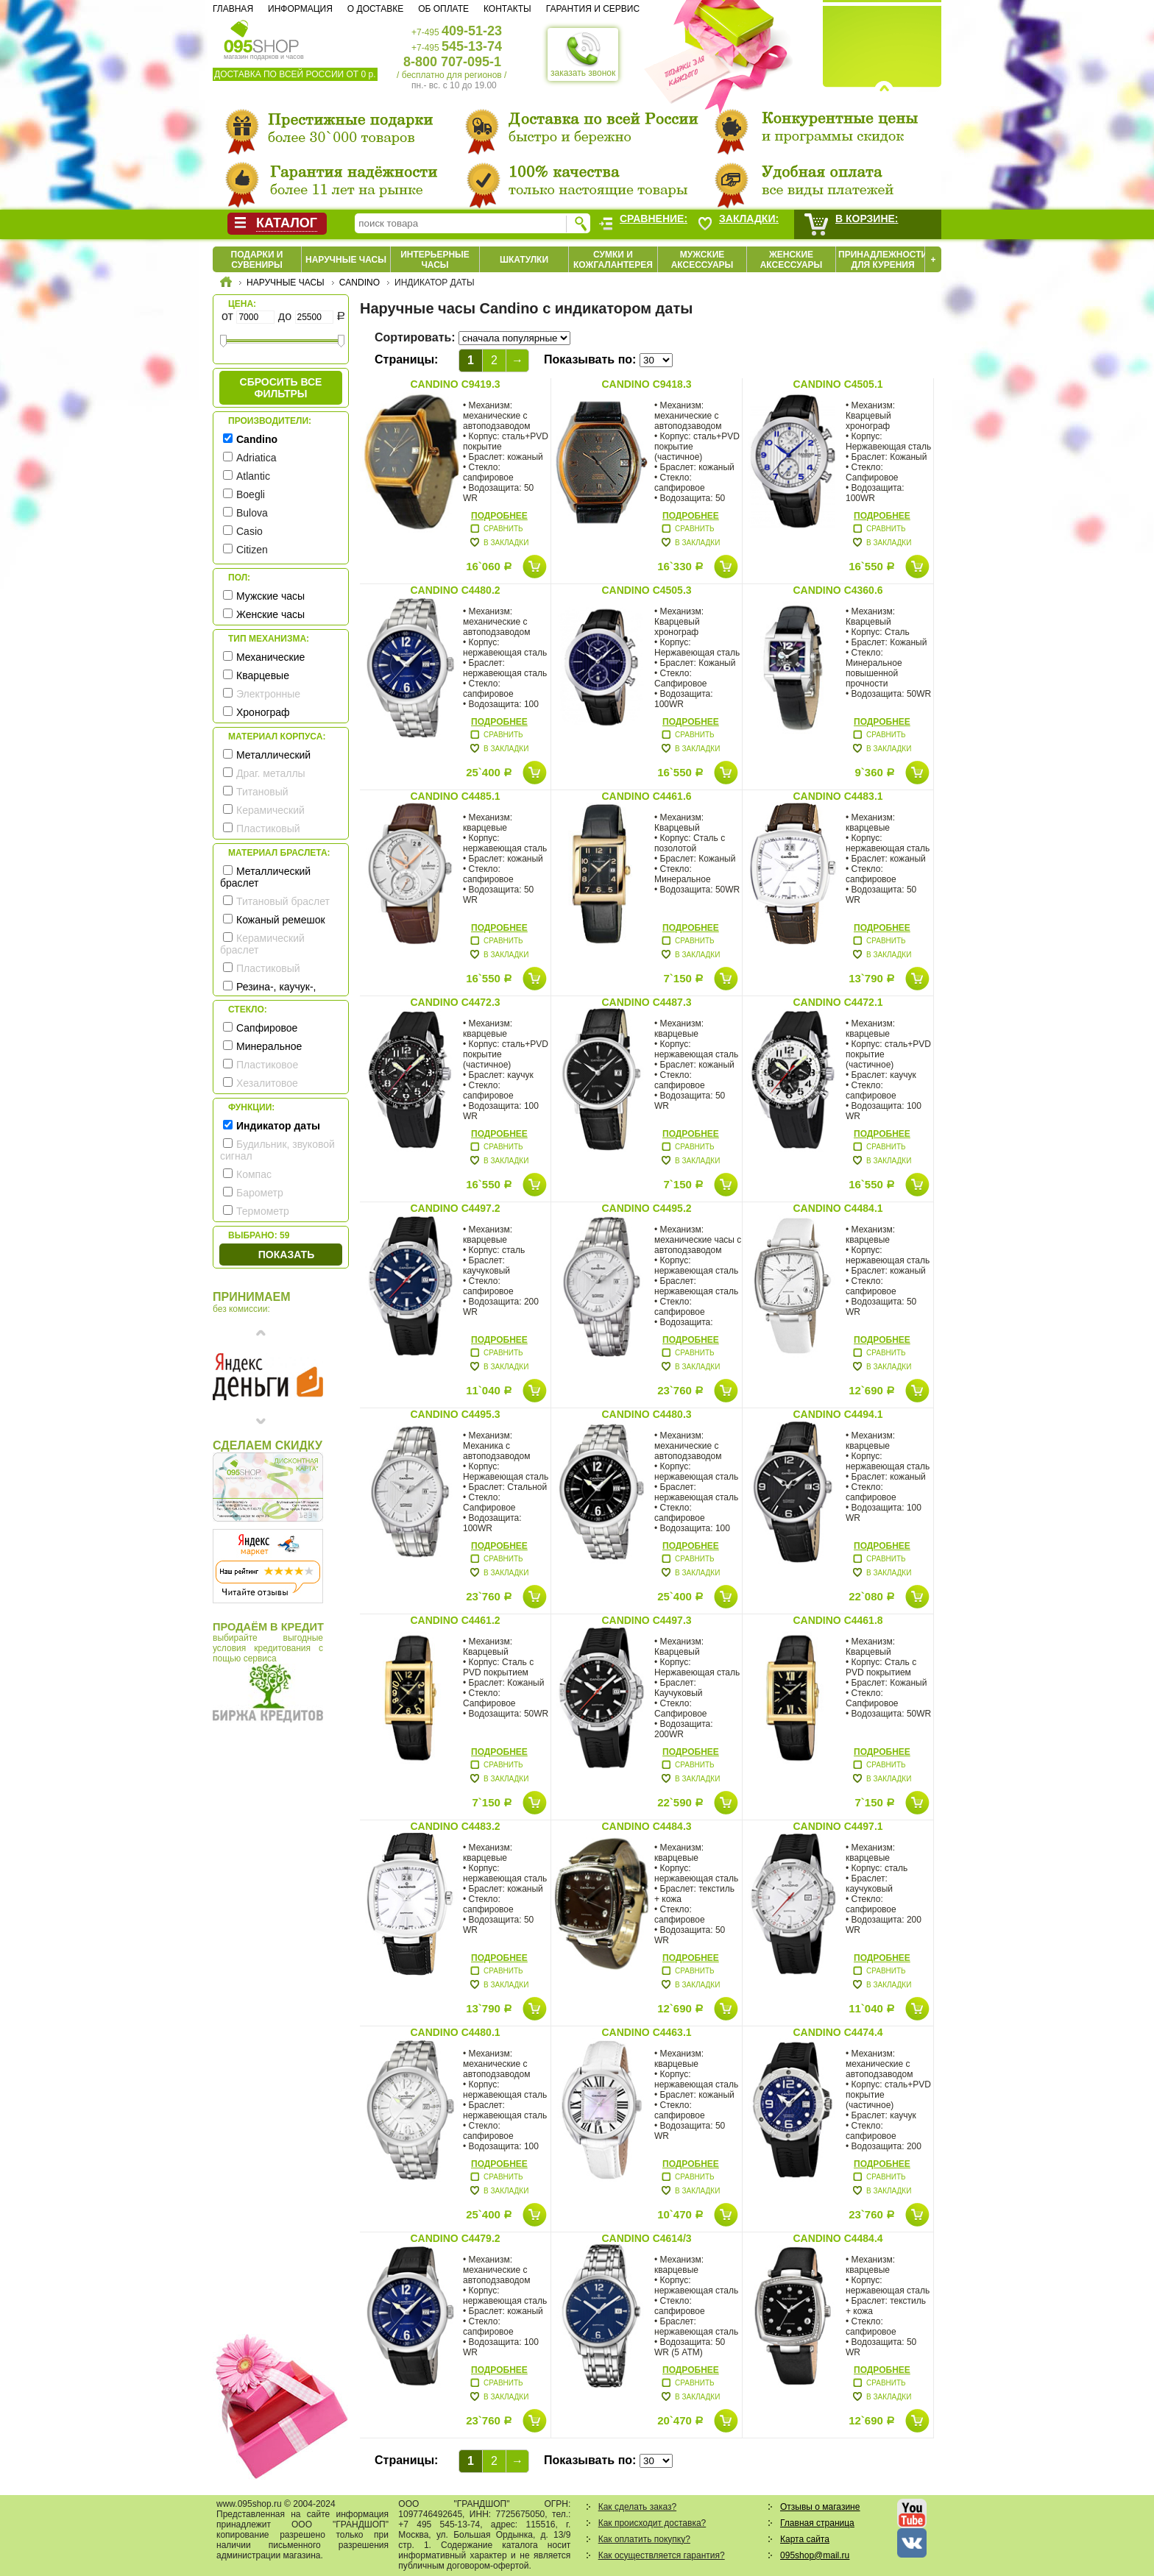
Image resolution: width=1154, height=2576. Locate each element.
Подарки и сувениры (257, 259)
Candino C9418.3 (646, 384)
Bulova (252, 513)
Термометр (262, 1211)
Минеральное (269, 1046)
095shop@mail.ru (814, 2555)
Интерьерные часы (435, 259)
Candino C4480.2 (455, 590)
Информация (300, 9)
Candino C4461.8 (837, 1620)
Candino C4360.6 (837, 590)
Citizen (252, 550)
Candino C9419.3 (455, 384)
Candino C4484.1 (837, 1208)
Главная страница (817, 2523)
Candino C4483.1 (837, 796)
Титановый (262, 792)
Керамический (270, 810)
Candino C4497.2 (455, 1208)
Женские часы (270, 614)
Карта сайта (804, 2539)
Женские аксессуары (791, 259)
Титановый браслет (283, 901)
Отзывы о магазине (820, 2507)
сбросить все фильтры (281, 388)
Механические (270, 657)
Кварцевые (262, 675)
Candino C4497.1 (837, 1826)
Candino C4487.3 (646, 1002)
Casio (249, 531)
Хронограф (263, 712)
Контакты (507, 9)
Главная (233, 9)
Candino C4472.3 (455, 1002)
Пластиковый (268, 828)
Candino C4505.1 (837, 384)
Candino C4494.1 (837, 1414)
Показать (286, 1254)
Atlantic (253, 476)
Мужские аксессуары (702, 259)
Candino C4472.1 (837, 1002)
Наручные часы (345, 260)
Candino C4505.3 (646, 590)
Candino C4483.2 (455, 1826)
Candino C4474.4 (837, 2032)
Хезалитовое (267, 1083)
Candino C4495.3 (455, 1414)
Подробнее (499, 516)
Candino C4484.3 (646, 1826)
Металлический (273, 755)
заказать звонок (583, 54)
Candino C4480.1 (455, 2032)
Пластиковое (267, 1065)
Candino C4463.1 (646, 2032)
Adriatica (256, 458)
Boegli (250, 494)
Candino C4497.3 (646, 1620)
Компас (254, 1174)
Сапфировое (266, 1028)
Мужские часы (270, 596)
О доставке (375, 9)
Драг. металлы (270, 773)
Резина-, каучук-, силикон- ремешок (268, 992)
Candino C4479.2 (455, 2238)
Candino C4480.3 (646, 1414)
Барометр (259, 1193)
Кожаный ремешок (280, 920)
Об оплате (443, 9)
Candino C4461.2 (455, 1620)
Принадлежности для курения (882, 259)
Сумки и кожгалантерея (613, 259)
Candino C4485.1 (455, 796)
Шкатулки (524, 260)
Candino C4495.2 (646, 1208)
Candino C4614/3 (646, 2238)
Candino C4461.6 (646, 796)
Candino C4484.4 (837, 2238)
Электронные (268, 694)
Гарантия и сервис (593, 9)
